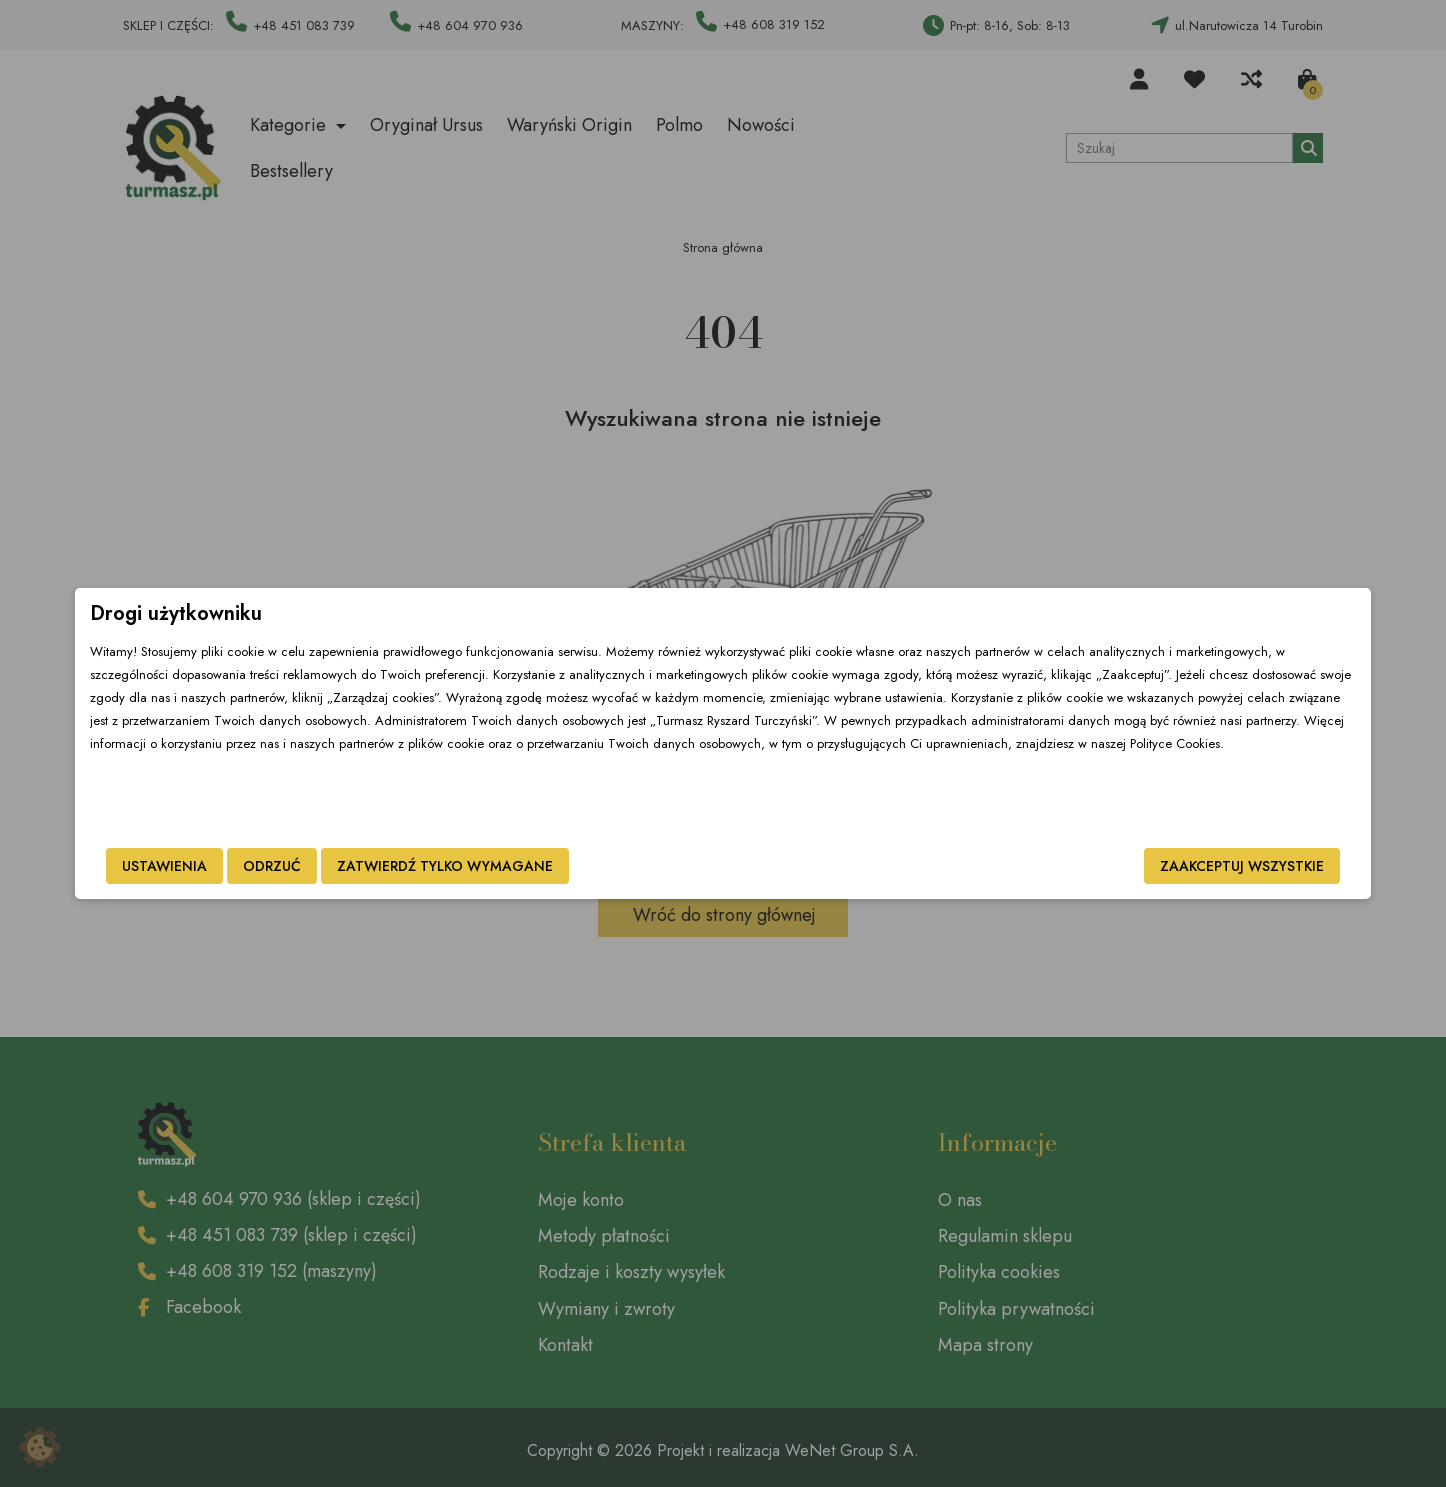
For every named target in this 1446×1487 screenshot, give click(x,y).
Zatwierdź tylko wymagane (605, 866)
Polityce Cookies (772, 789)
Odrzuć (432, 866)
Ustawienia (324, 866)
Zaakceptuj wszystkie (1082, 866)
